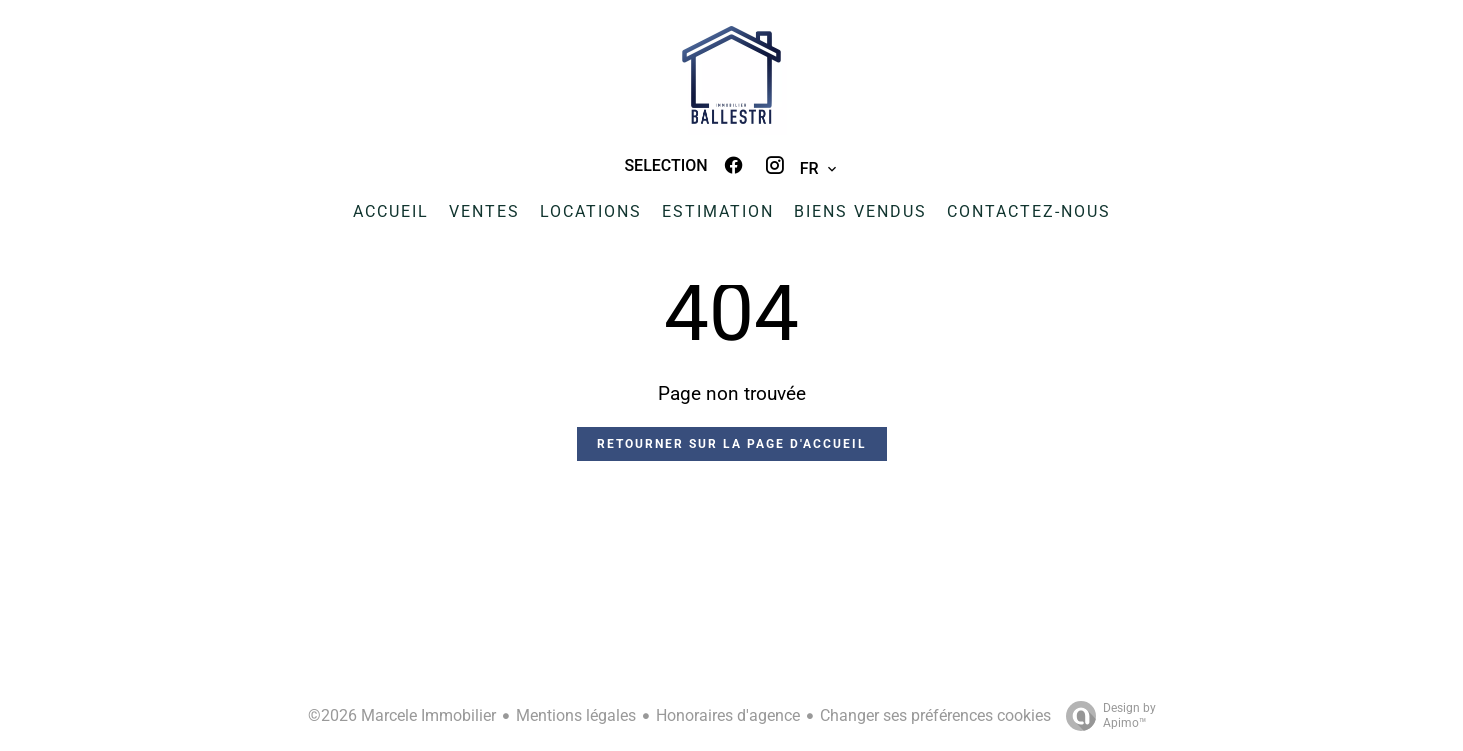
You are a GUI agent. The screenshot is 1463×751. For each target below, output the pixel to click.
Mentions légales (576, 715)
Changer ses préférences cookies (935, 715)
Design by (1106, 716)
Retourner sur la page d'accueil (732, 444)
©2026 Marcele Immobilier (402, 715)
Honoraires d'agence (728, 715)
